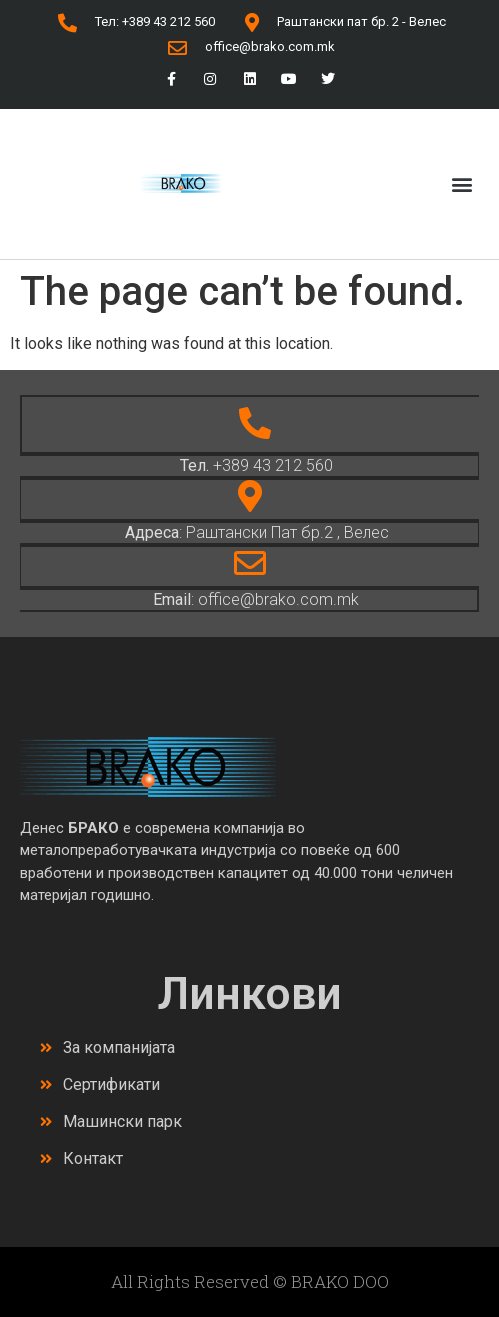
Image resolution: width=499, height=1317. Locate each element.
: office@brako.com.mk (256, 599)
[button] (462, 183)
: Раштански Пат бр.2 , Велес (257, 532)
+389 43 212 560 (256, 465)
